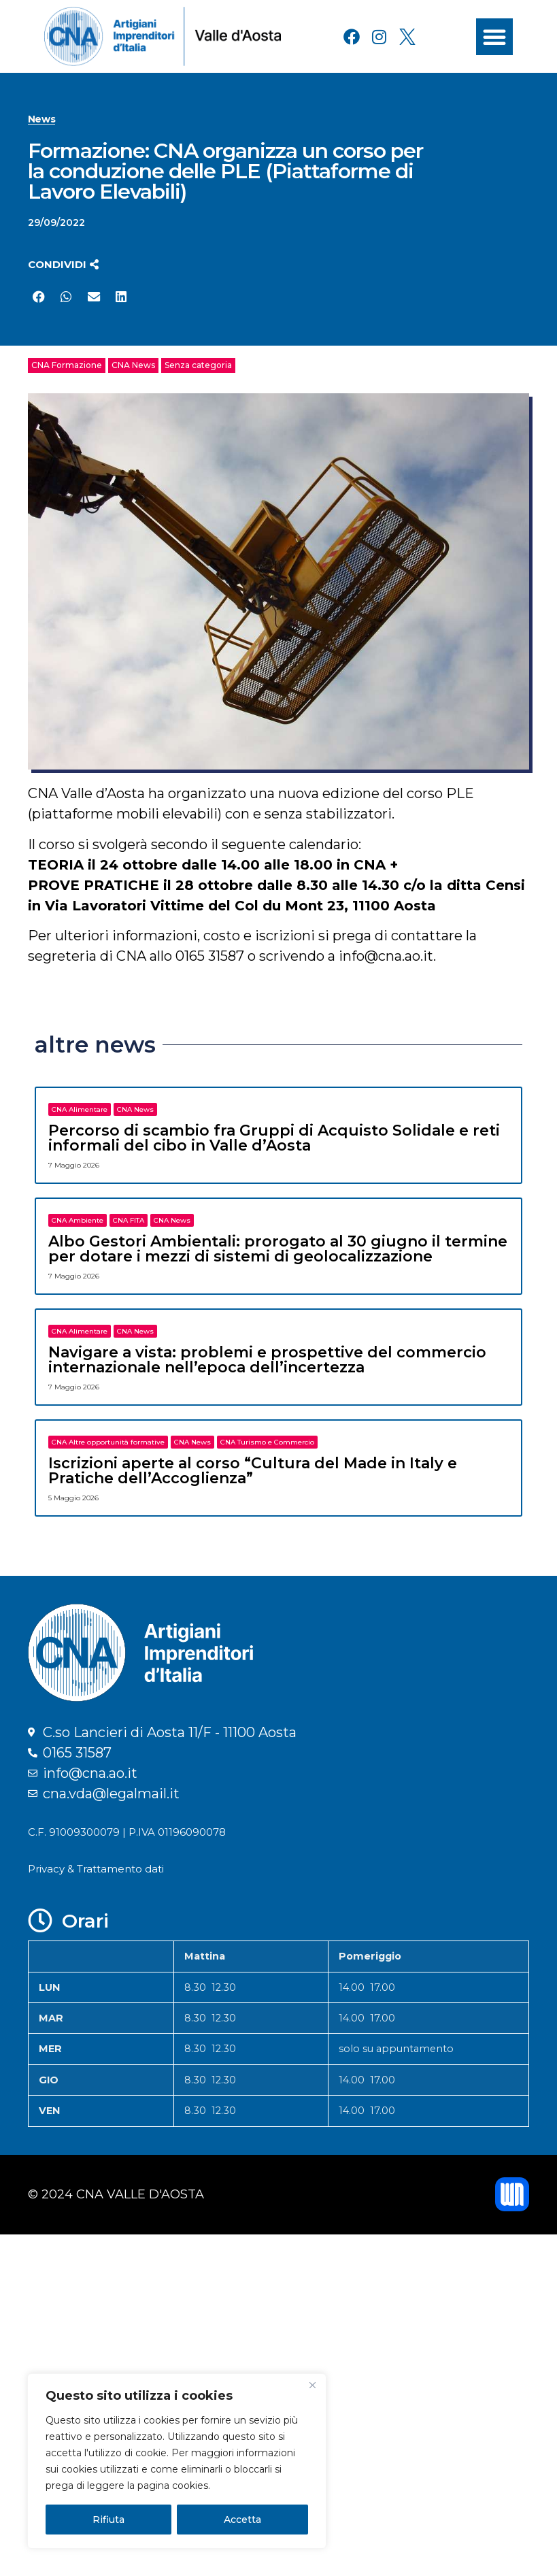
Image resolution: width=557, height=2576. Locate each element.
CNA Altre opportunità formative (108, 1442)
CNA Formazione (66, 365)
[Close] (312, 2385)
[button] (494, 36)
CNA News (133, 365)
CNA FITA (128, 1220)
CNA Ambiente (77, 1220)
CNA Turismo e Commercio (267, 1442)
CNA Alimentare (79, 1109)
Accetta (242, 2519)
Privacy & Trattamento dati (96, 1868)
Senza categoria (198, 365)
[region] (176, 2461)
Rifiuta (108, 2519)
